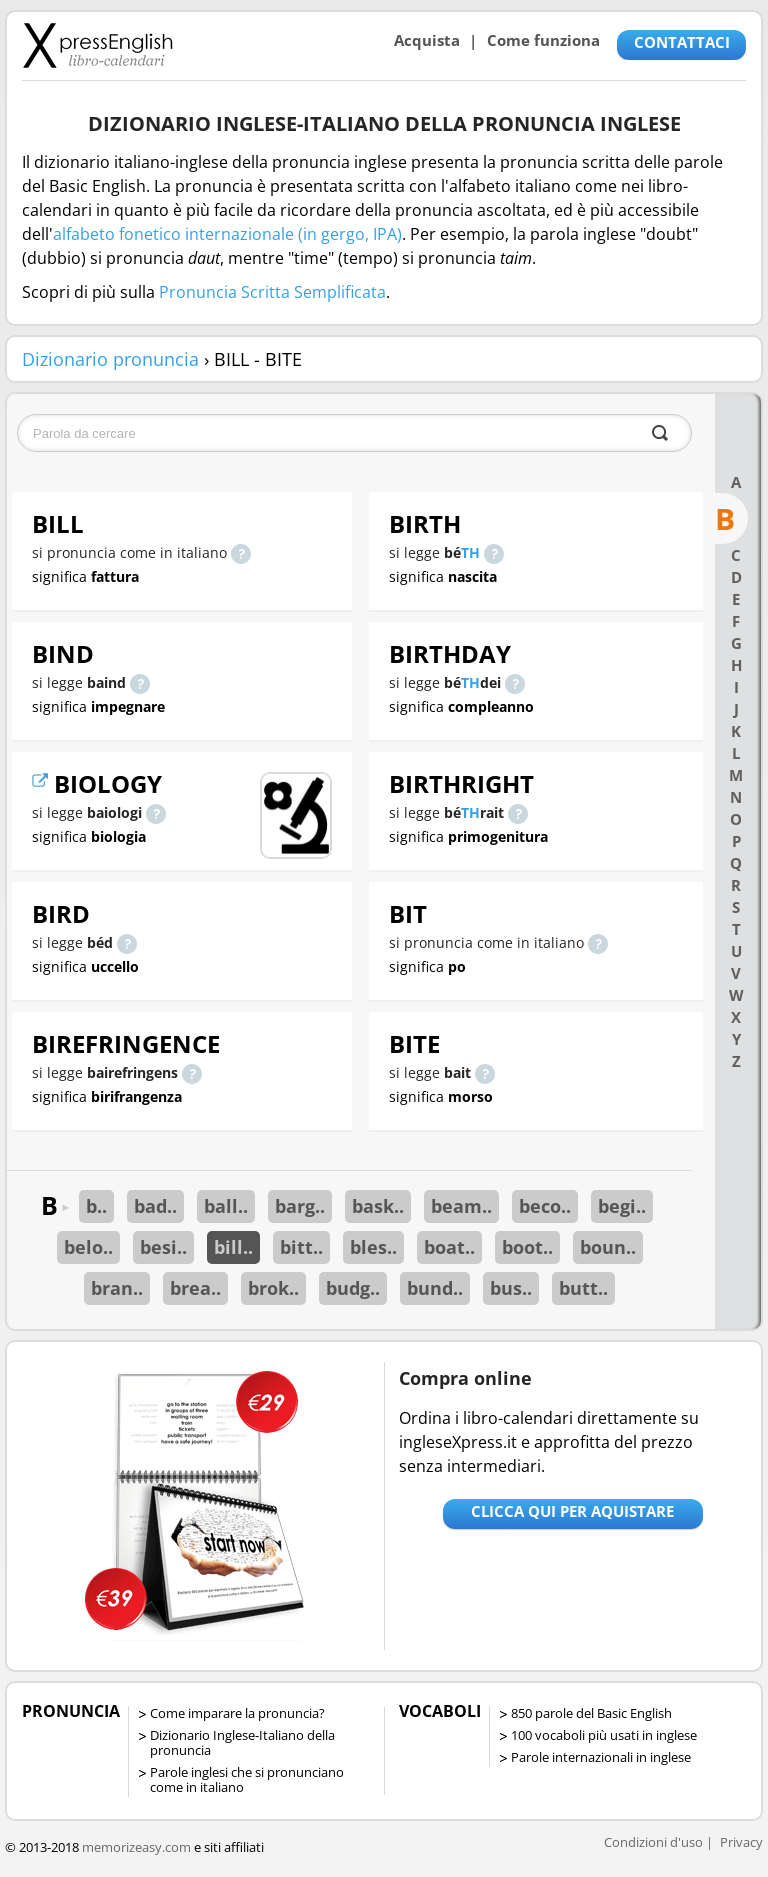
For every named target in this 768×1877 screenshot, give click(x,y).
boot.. (527, 1247)
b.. (96, 1206)
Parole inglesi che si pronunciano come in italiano (247, 1779)
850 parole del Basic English (591, 1713)
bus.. (511, 1288)
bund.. (435, 1288)
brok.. (273, 1288)
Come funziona (543, 40)
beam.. (461, 1206)
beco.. (545, 1206)
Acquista (427, 40)
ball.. (226, 1206)
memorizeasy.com (136, 1847)
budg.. (353, 1288)
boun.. (608, 1247)
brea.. (195, 1288)
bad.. (155, 1206)
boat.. (449, 1247)
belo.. (88, 1247)
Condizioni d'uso (653, 1842)
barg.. (300, 1206)
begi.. (622, 1206)
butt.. (583, 1288)
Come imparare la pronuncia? (237, 1713)
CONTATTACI (682, 42)
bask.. (378, 1206)
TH (470, 552)
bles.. (373, 1247)
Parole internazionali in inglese (601, 1757)
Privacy (741, 1842)
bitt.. (301, 1247)
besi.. (163, 1247)
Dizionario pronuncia (110, 359)
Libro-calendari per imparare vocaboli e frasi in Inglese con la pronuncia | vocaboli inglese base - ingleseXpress (97, 45)
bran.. (117, 1288)
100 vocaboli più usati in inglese (604, 1735)
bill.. (233, 1247)
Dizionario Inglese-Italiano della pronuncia (242, 1742)
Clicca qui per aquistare (572, 1511)
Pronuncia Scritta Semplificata (272, 292)
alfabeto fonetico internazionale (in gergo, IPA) (227, 234)
